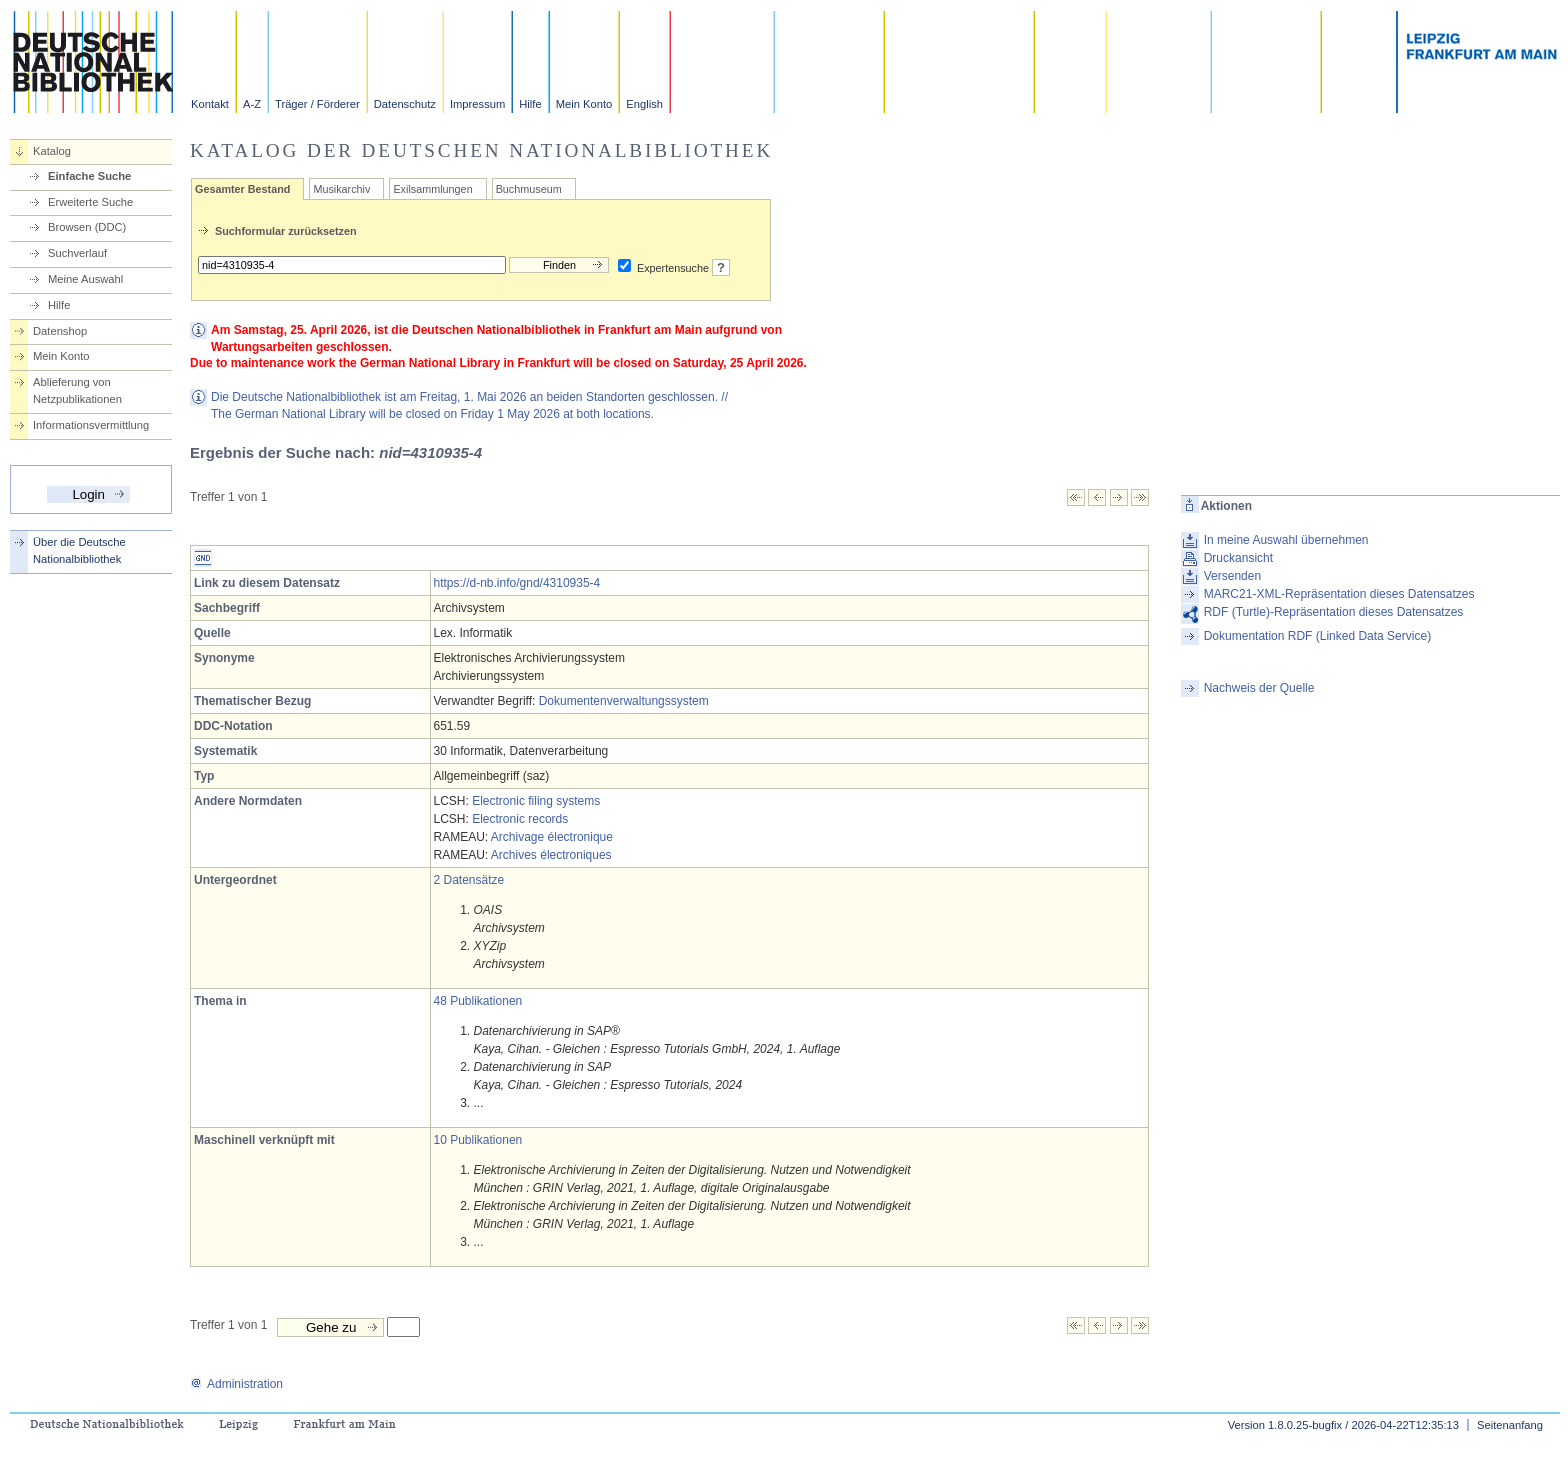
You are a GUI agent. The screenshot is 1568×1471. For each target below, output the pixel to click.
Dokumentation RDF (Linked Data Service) (1317, 636)
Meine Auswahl (85, 279)
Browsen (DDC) (87, 227)
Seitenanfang (1510, 1425)
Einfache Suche (89, 176)
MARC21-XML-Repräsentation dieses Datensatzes (1339, 594)
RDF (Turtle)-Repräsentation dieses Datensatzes (1334, 612)
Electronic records (520, 819)
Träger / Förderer (317, 104)
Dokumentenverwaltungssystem (624, 701)
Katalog (52, 151)
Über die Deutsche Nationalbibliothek (79, 550)
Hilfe (530, 104)
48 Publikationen (478, 1001)
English (644, 104)
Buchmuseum (529, 189)
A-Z (252, 104)
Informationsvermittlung (91, 425)
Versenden (1232, 576)
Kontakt (210, 104)
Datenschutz (405, 104)
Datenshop (60, 331)
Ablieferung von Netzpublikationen (77, 390)
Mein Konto (584, 104)
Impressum (477, 104)
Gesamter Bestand (242, 189)
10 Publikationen (478, 1140)
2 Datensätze (469, 880)
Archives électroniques (551, 855)
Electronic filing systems (536, 801)
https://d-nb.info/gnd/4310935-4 (517, 583)
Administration (236, 1384)
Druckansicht (1238, 558)
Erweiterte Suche (90, 202)
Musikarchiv (341, 189)
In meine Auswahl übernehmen (1286, 540)
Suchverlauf (77, 253)
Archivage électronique (552, 837)
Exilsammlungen (432, 189)
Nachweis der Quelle (1259, 688)
